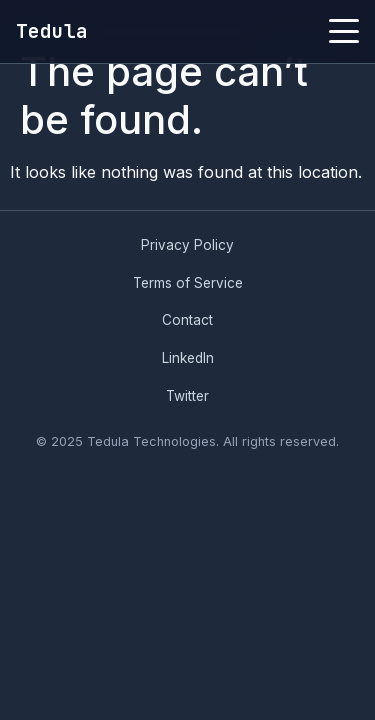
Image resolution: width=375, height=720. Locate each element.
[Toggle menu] (344, 31)
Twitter (187, 396)
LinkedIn (188, 358)
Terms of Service (188, 283)
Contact (187, 320)
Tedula (52, 31)
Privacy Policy (187, 245)
